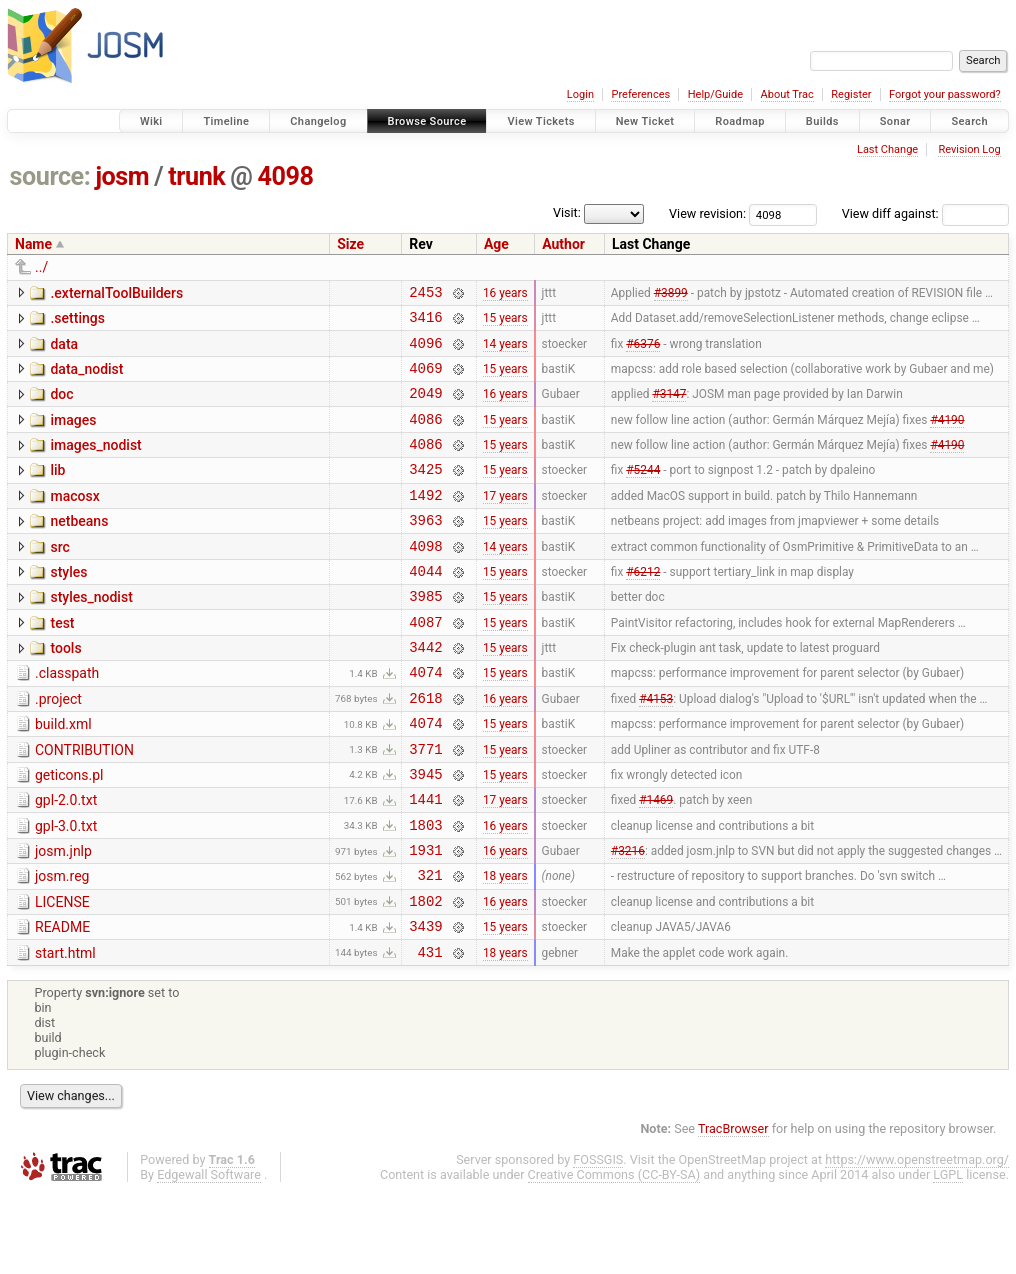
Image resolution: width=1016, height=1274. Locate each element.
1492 (425, 521)
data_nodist (86, 378)
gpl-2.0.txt (66, 860)
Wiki (151, 121)
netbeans (79, 548)
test (62, 662)
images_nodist (95, 463)
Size (350, 244)
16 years (505, 294)
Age (496, 244)
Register (851, 94)
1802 (425, 975)
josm (122, 176)
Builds (822, 121)
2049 (425, 407)
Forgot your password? (945, 94)
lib (57, 491)
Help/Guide (715, 94)
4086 (425, 436)
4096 (425, 351)
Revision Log (969, 149)
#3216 (628, 919)
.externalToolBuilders (116, 293)
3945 (425, 833)
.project (58, 747)
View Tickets (540, 121)
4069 (425, 379)
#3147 (669, 408)
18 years (505, 947)
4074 (425, 719)
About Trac (787, 94)
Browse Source (427, 121)
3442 (425, 691)
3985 (425, 634)
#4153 (656, 748)
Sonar (895, 121)
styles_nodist (91, 633)
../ (41, 267)
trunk (196, 176)
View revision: (707, 213)
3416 (425, 322)
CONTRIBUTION (84, 804)
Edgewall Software (209, 1255)
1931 (425, 918)
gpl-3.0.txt (66, 889)
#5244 (643, 493)
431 (430, 1032)
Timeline (226, 121)
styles (68, 605)
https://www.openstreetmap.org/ (917, 1240)
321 (430, 946)
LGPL (948, 1255)
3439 (425, 1003)
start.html (65, 1031)
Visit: (567, 212)
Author (563, 244)
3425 (425, 492)
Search (969, 121)
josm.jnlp (63, 917)
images (73, 435)
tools (65, 690)
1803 (425, 890)
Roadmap (740, 121)
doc (61, 406)
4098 (286, 176)
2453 (425, 294)
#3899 (671, 294)
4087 (425, 663)
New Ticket (645, 121)
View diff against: (925, 213)
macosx (74, 520)
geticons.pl (69, 832)
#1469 (656, 862)
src (59, 577)
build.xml (63, 775)
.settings (77, 321)
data (64, 350)
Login (580, 94)
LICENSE (62, 974)
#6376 (643, 351)
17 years (505, 521)
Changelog (318, 121)
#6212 (643, 606)
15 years (505, 323)
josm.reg (62, 945)
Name (33, 244)
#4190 (947, 436)
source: (50, 176)
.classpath (67, 718)
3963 (425, 549)
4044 (425, 606)
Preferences (640, 94)
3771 (425, 805)
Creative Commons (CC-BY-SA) (614, 1255)
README (62, 1002)
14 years (505, 351)
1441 (425, 861)
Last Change (887, 149)
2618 (425, 748)
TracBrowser (733, 1209)
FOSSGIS (598, 1240)
